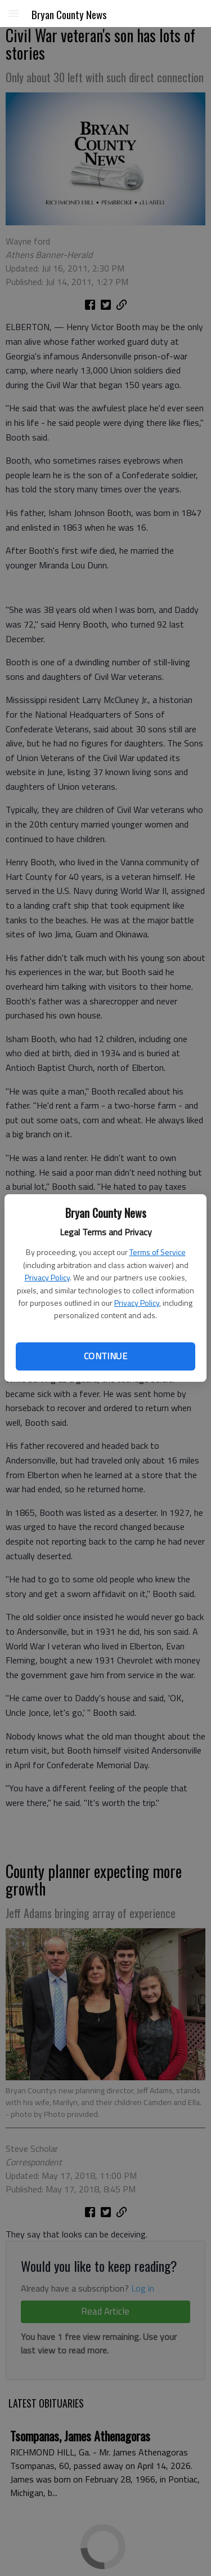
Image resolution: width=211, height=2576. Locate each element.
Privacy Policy (47, 1277)
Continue (105, 1356)
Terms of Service (157, 1252)
